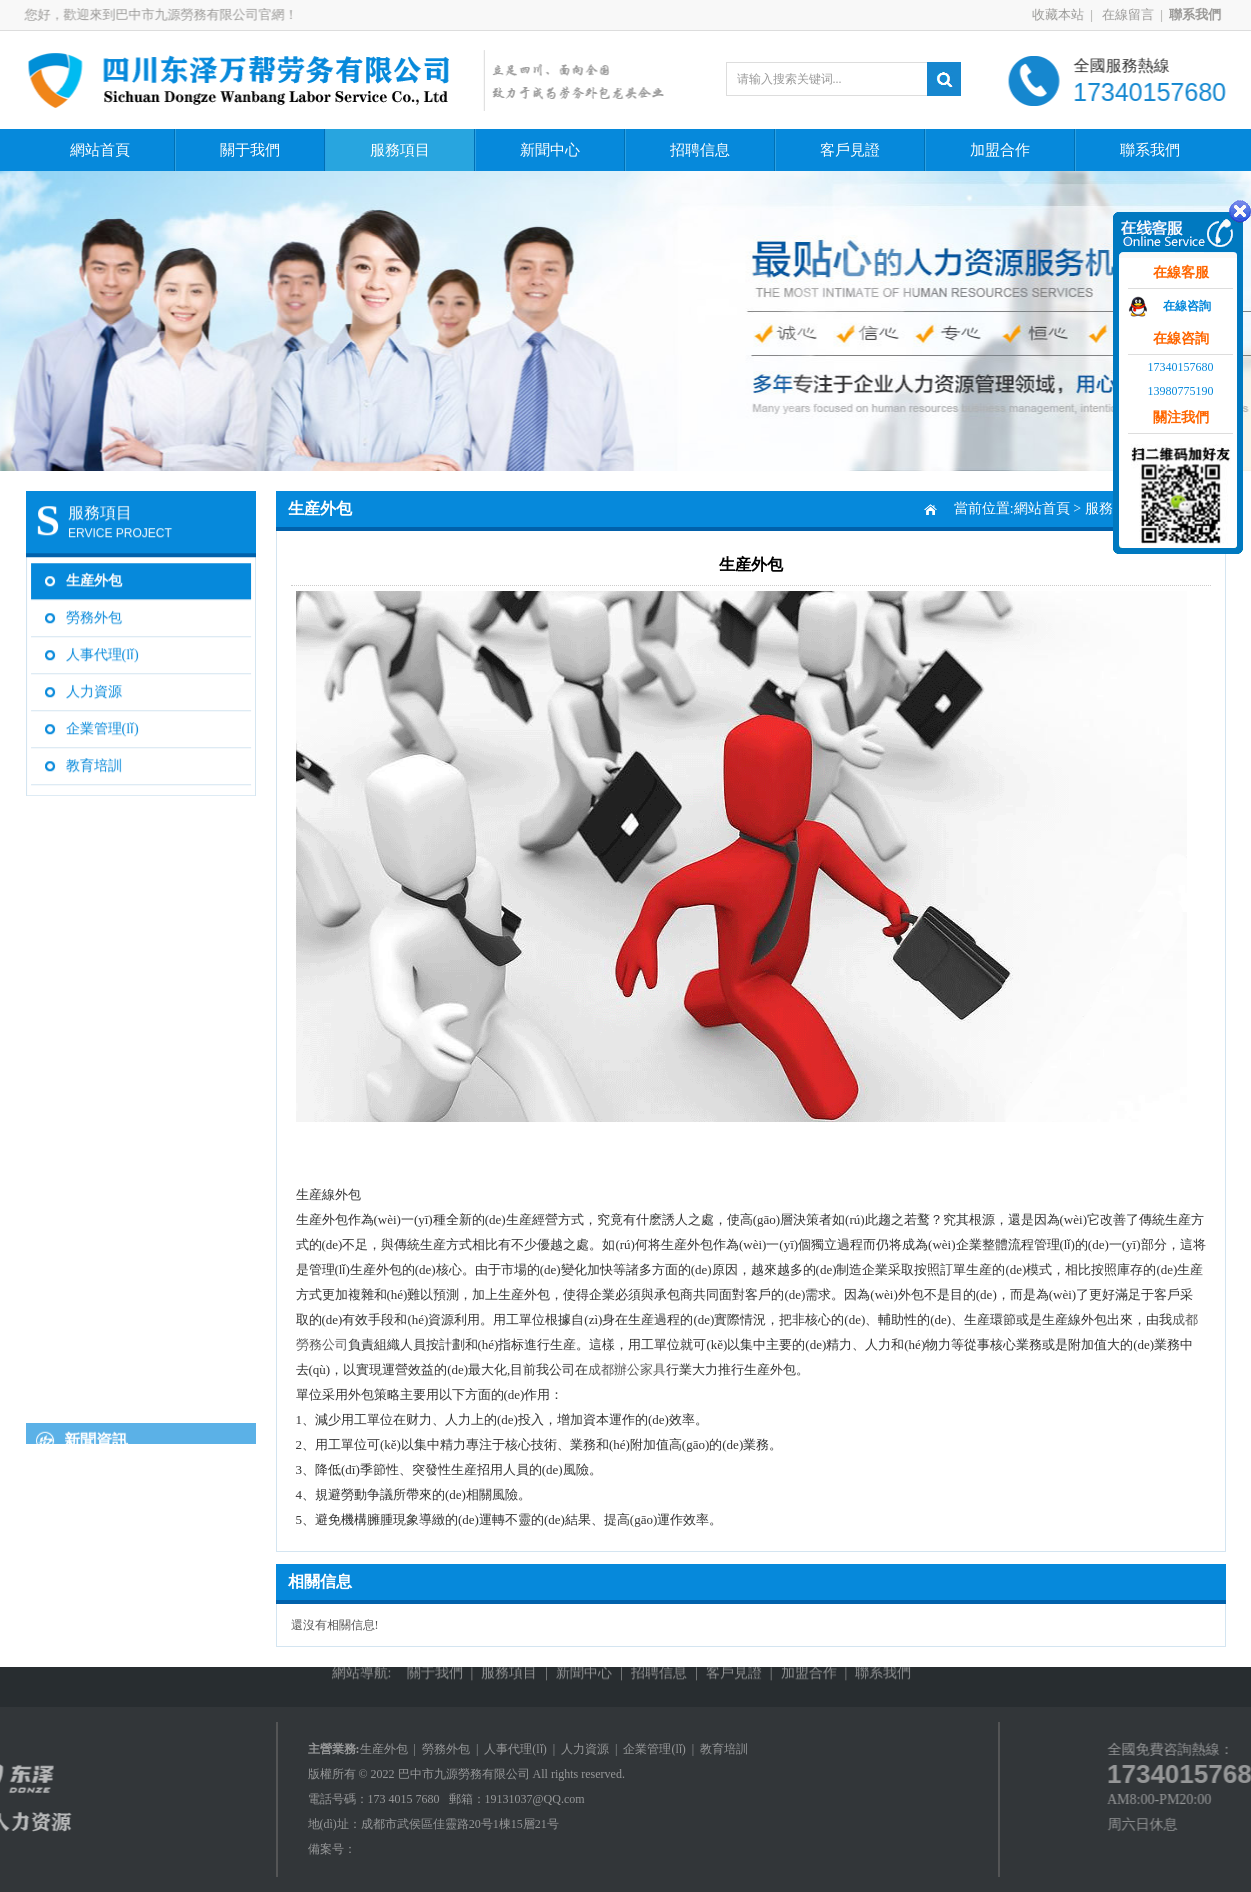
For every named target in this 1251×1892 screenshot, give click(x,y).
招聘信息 (700, 150)
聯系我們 (1150, 150)
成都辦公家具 (627, 1369)
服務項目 (400, 150)
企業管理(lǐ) (102, 723)
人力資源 (94, 686)
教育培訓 (94, 760)
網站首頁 (100, 150)
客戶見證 (850, 150)
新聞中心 (550, 150)
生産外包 (94, 575)
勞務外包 (94, 612)
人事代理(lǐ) (102, 649)
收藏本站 (1065, 14)
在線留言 (1133, 14)
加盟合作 (1000, 150)
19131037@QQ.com (535, 1799)
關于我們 (250, 150)
